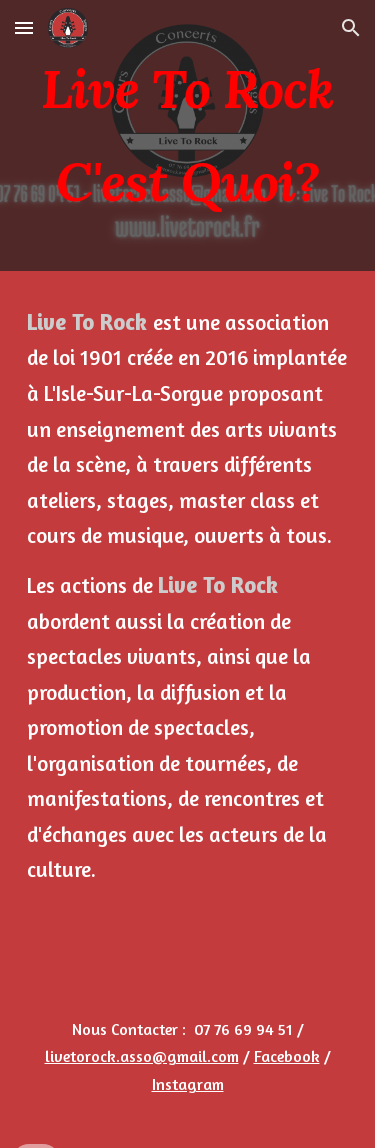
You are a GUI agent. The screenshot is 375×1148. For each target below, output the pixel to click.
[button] (24, 27)
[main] (188, 135)
